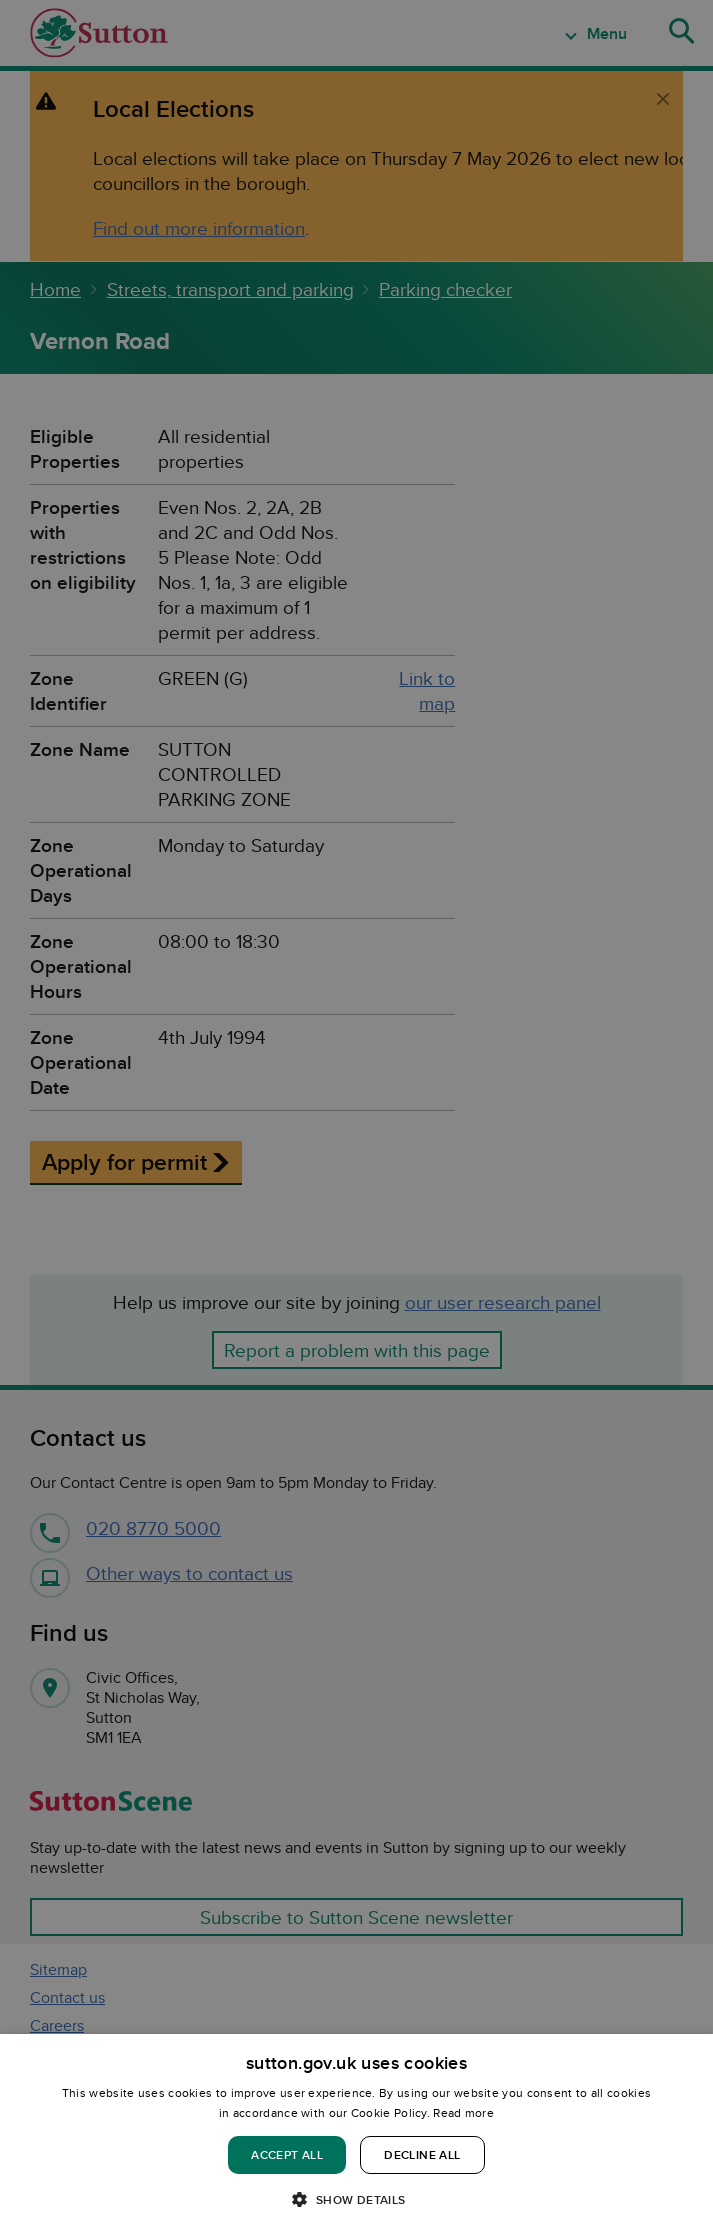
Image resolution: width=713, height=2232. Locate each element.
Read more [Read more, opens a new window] (463, 2112)
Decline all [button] (422, 2154)
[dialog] (356, 2133)
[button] (356, 2198)
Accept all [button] (287, 2154)
